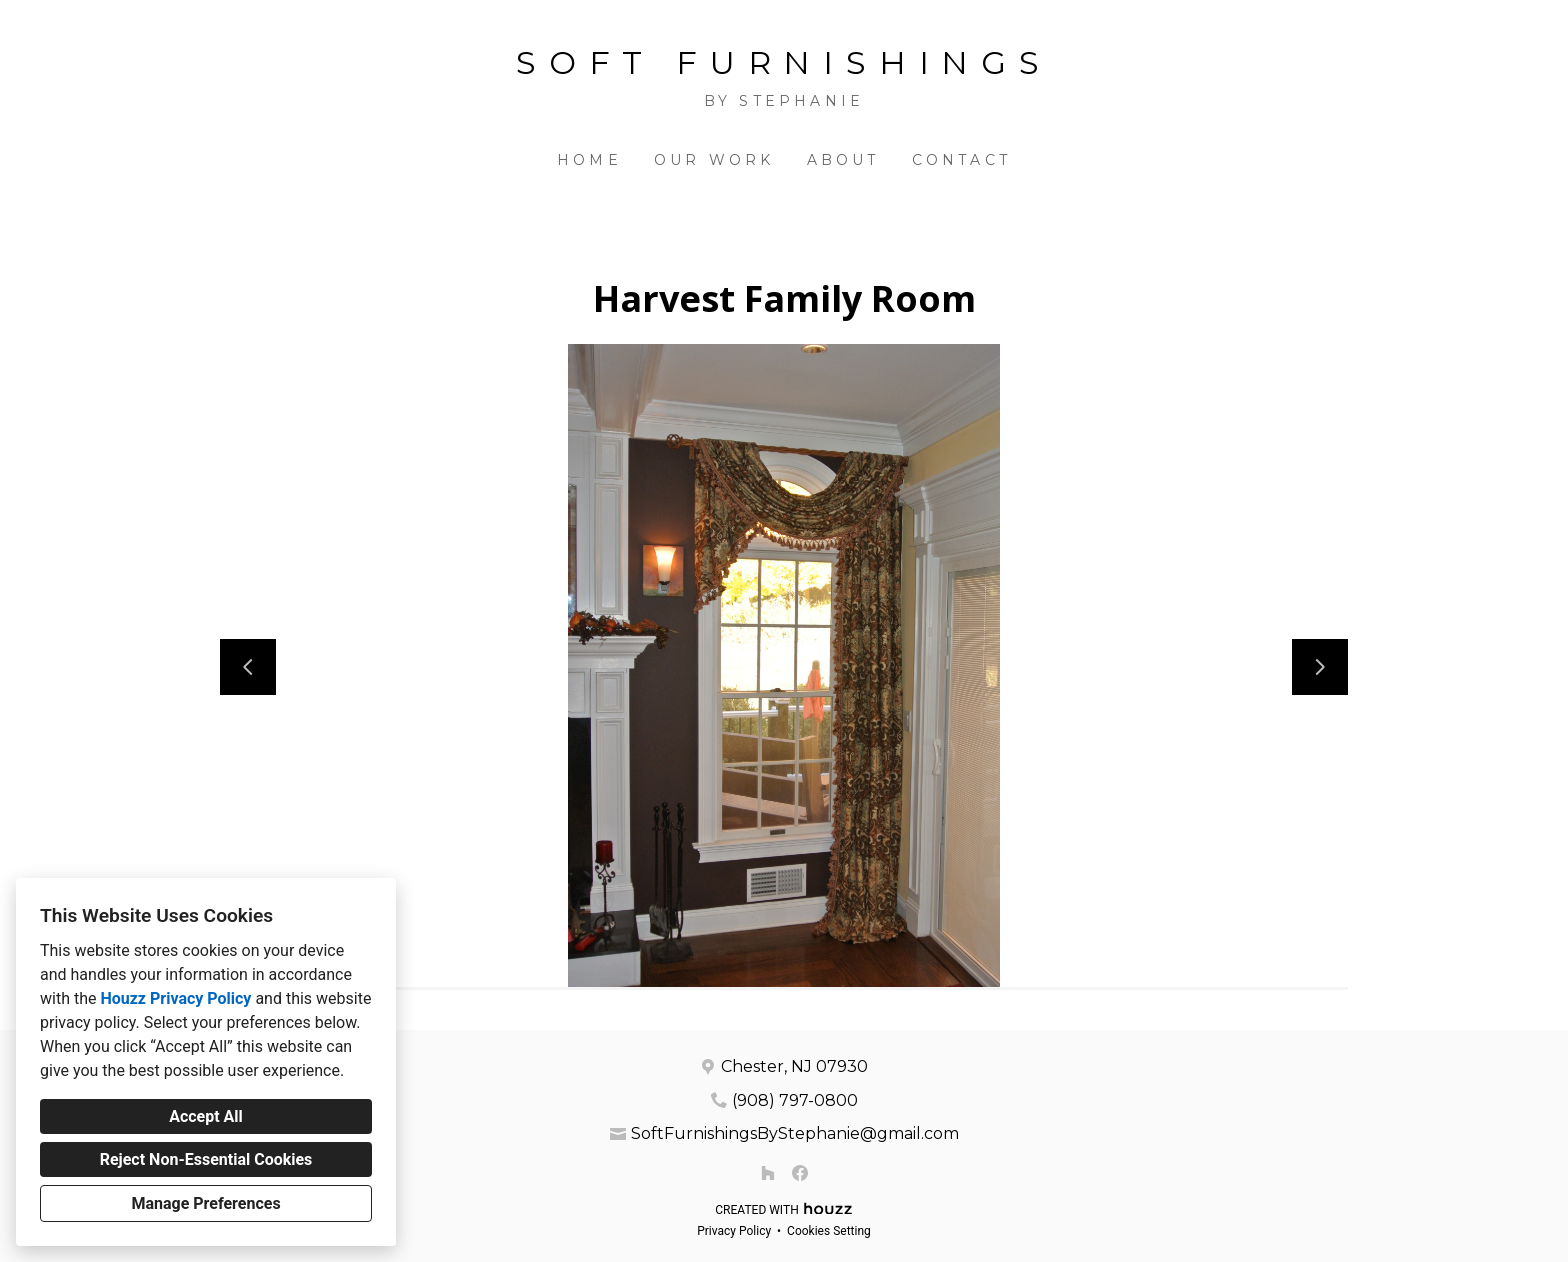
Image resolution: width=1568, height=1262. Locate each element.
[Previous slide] (248, 667)
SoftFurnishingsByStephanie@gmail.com (795, 1133)
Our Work (714, 160)
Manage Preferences (205, 1203)
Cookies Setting (829, 1231)
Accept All (206, 1116)
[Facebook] (800, 1173)
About (843, 160)
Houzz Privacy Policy (175, 998)
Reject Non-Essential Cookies (206, 1159)
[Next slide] (1320, 667)
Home (589, 160)
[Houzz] (768, 1173)
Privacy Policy (734, 1231)
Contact (961, 160)
